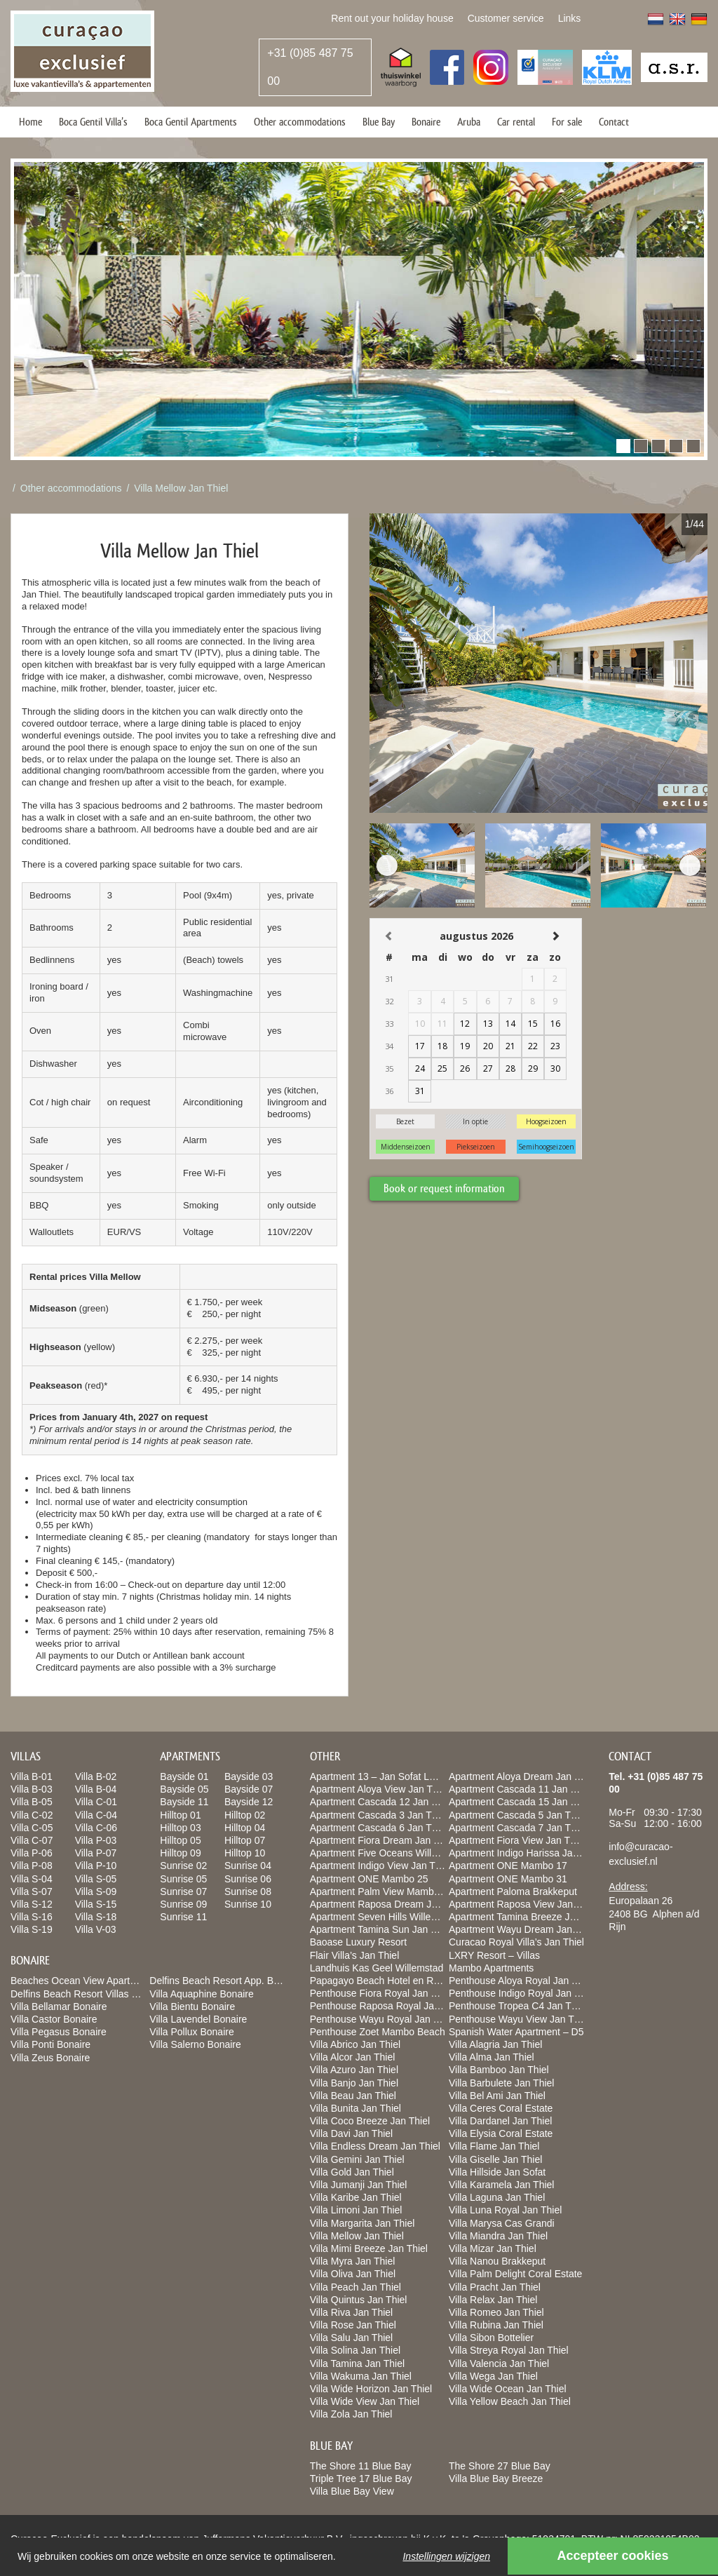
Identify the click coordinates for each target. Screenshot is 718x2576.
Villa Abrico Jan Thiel (355, 2044)
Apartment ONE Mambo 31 (508, 1878)
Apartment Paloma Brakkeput (513, 1891)
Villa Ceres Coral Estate (501, 2108)
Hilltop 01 (180, 1815)
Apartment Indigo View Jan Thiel (380, 1865)
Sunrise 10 (247, 1904)
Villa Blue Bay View (352, 2491)
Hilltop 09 (180, 1853)
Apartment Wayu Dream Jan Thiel (522, 1929)
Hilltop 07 (244, 1840)
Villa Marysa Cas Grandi (502, 2223)
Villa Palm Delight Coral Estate (515, 2273)
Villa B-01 (32, 1776)
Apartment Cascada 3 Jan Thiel (378, 1815)
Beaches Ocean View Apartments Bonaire (102, 1980)
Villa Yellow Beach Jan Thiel (510, 2401)
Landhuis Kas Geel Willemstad (377, 1968)
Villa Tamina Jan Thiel (357, 2363)
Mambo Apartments (491, 1968)
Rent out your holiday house (392, 18)
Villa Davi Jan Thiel (351, 2133)
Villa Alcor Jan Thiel (352, 2057)
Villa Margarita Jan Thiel (362, 2223)
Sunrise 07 (183, 1891)
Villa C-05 (32, 1827)
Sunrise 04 (247, 1865)
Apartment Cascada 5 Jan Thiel (517, 1815)
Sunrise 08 (247, 1891)
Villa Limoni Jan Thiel (356, 2210)
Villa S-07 (32, 1891)
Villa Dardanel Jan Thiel (500, 2120)
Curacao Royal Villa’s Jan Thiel (516, 1942)
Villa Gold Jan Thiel (352, 2172)
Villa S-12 (32, 1904)
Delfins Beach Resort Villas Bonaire (88, 1994)
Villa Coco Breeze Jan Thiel (370, 2120)
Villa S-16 (32, 1916)
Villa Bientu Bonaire (192, 2006)
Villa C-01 (96, 1801)
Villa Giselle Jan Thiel (495, 2159)
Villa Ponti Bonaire (50, 2044)
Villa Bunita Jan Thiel (355, 2108)
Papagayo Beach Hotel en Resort (383, 1980)
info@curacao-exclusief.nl (640, 1854)
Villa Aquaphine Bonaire (201, 1994)
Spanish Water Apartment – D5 (516, 2031)
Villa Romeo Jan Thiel (496, 2312)
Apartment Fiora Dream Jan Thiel (382, 1840)
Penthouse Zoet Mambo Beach (377, 2031)
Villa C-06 (96, 1827)
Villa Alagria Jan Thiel (495, 2044)
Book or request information (444, 1188)
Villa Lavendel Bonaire (198, 2019)
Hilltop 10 (244, 1853)
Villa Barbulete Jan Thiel (501, 2083)
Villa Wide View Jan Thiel (364, 2401)
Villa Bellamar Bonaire (59, 2006)
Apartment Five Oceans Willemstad (386, 1853)
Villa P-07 (96, 1853)
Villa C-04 (96, 1815)
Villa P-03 (96, 1840)
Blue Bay (379, 121)
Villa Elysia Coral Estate (501, 2133)
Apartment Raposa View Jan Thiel (523, 1904)
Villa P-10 (96, 1865)
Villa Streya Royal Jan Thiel (509, 2350)
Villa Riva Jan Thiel (351, 2312)
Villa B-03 (32, 1789)
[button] (623, 446)
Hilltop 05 (180, 1840)
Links (569, 18)
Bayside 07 (248, 1789)
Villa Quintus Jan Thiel (358, 2299)
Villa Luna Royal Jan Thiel (505, 2210)
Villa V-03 (95, 1929)
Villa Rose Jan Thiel (353, 2325)
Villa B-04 (96, 1789)
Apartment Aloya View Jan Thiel (379, 1789)
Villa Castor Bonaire (54, 2019)
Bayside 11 (184, 1801)
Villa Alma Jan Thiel (491, 2057)
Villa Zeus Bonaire (50, 2057)
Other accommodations (300, 121)
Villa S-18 (96, 1916)
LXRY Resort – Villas (494, 1955)
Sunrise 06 (247, 1878)
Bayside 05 (184, 1789)
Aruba (468, 121)
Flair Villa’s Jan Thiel (355, 1955)
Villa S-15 (96, 1904)
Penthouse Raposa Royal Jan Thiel (386, 2005)
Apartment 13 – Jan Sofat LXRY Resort (395, 1776)
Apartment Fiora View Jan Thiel (517, 1840)
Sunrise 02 (183, 1865)
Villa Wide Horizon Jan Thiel (371, 2388)
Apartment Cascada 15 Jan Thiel (520, 1801)
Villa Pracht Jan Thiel (495, 2287)
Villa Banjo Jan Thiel (354, 2083)
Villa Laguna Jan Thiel (497, 2197)
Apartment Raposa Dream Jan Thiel (388, 1904)
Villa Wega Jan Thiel (493, 2376)
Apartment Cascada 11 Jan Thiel (520, 1789)
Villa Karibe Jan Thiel (356, 2197)
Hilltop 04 (244, 1827)
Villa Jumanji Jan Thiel (358, 2184)
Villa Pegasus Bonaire (59, 2031)
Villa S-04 (32, 1878)
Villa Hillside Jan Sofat (497, 2172)
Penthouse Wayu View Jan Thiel (519, 2019)
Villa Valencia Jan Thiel (499, 2363)
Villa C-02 (32, 1815)
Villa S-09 (96, 1891)
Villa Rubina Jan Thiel (496, 2325)
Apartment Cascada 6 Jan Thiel (378, 1827)
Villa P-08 (32, 1865)
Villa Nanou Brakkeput (497, 2261)
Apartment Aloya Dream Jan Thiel (522, 1776)
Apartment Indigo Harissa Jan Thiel (525, 1853)
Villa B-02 (96, 1776)
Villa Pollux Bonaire (191, 2031)
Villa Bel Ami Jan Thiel (497, 2095)
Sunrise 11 (183, 1916)
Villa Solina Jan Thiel (355, 2350)
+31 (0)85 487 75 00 (310, 67)
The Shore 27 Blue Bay (499, 2466)
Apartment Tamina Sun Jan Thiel (381, 1929)
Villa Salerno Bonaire (195, 2044)
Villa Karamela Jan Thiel (501, 2184)
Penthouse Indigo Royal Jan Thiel (522, 1993)
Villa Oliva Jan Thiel (352, 2273)
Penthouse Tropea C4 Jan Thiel (518, 2005)
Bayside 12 (248, 1801)
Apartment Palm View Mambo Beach (390, 1891)
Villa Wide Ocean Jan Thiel (508, 2388)
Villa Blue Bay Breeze (496, 2478)
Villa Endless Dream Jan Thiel (375, 2146)
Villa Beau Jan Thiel (353, 2095)
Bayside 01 (184, 1776)
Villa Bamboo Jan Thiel (499, 2069)
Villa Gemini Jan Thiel (357, 2159)
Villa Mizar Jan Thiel (492, 2248)
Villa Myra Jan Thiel (352, 2261)
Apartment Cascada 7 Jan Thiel (517, 1827)
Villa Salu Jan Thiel (351, 2337)
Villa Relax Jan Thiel (493, 2299)
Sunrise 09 (183, 1904)
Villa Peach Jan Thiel (355, 2287)
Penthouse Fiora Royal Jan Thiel (381, 1993)
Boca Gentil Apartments (190, 121)
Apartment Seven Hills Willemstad (384, 1916)
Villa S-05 (96, 1878)
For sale (567, 121)
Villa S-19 (32, 1929)
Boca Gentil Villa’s (93, 121)
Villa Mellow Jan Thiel (181, 488)
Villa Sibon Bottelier (491, 2337)
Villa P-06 (32, 1853)
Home (30, 121)
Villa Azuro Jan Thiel (354, 2069)
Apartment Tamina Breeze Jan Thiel (526, 1916)
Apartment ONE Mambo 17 (508, 1865)
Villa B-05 (32, 1801)
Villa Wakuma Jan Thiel (361, 2376)
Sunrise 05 (183, 1878)
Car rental (516, 121)
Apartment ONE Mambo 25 (369, 1878)
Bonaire (426, 121)
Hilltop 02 (244, 1815)
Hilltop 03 (180, 1827)
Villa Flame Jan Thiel (494, 2146)
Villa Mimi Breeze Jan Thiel (369, 2248)
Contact (614, 121)
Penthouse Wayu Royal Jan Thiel (382, 2019)
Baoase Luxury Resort (358, 1942)
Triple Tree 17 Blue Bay (361, 2478)
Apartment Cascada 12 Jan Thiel (381, 1801)
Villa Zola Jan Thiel (351, 2414)
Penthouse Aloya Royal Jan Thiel (520, 1980)
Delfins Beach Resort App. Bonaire (225, 1980)
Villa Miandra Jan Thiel (498, 2235)
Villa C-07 (32, 1840)
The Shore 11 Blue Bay (361, 2466)
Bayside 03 (248, 1776)
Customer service (506, 18)
